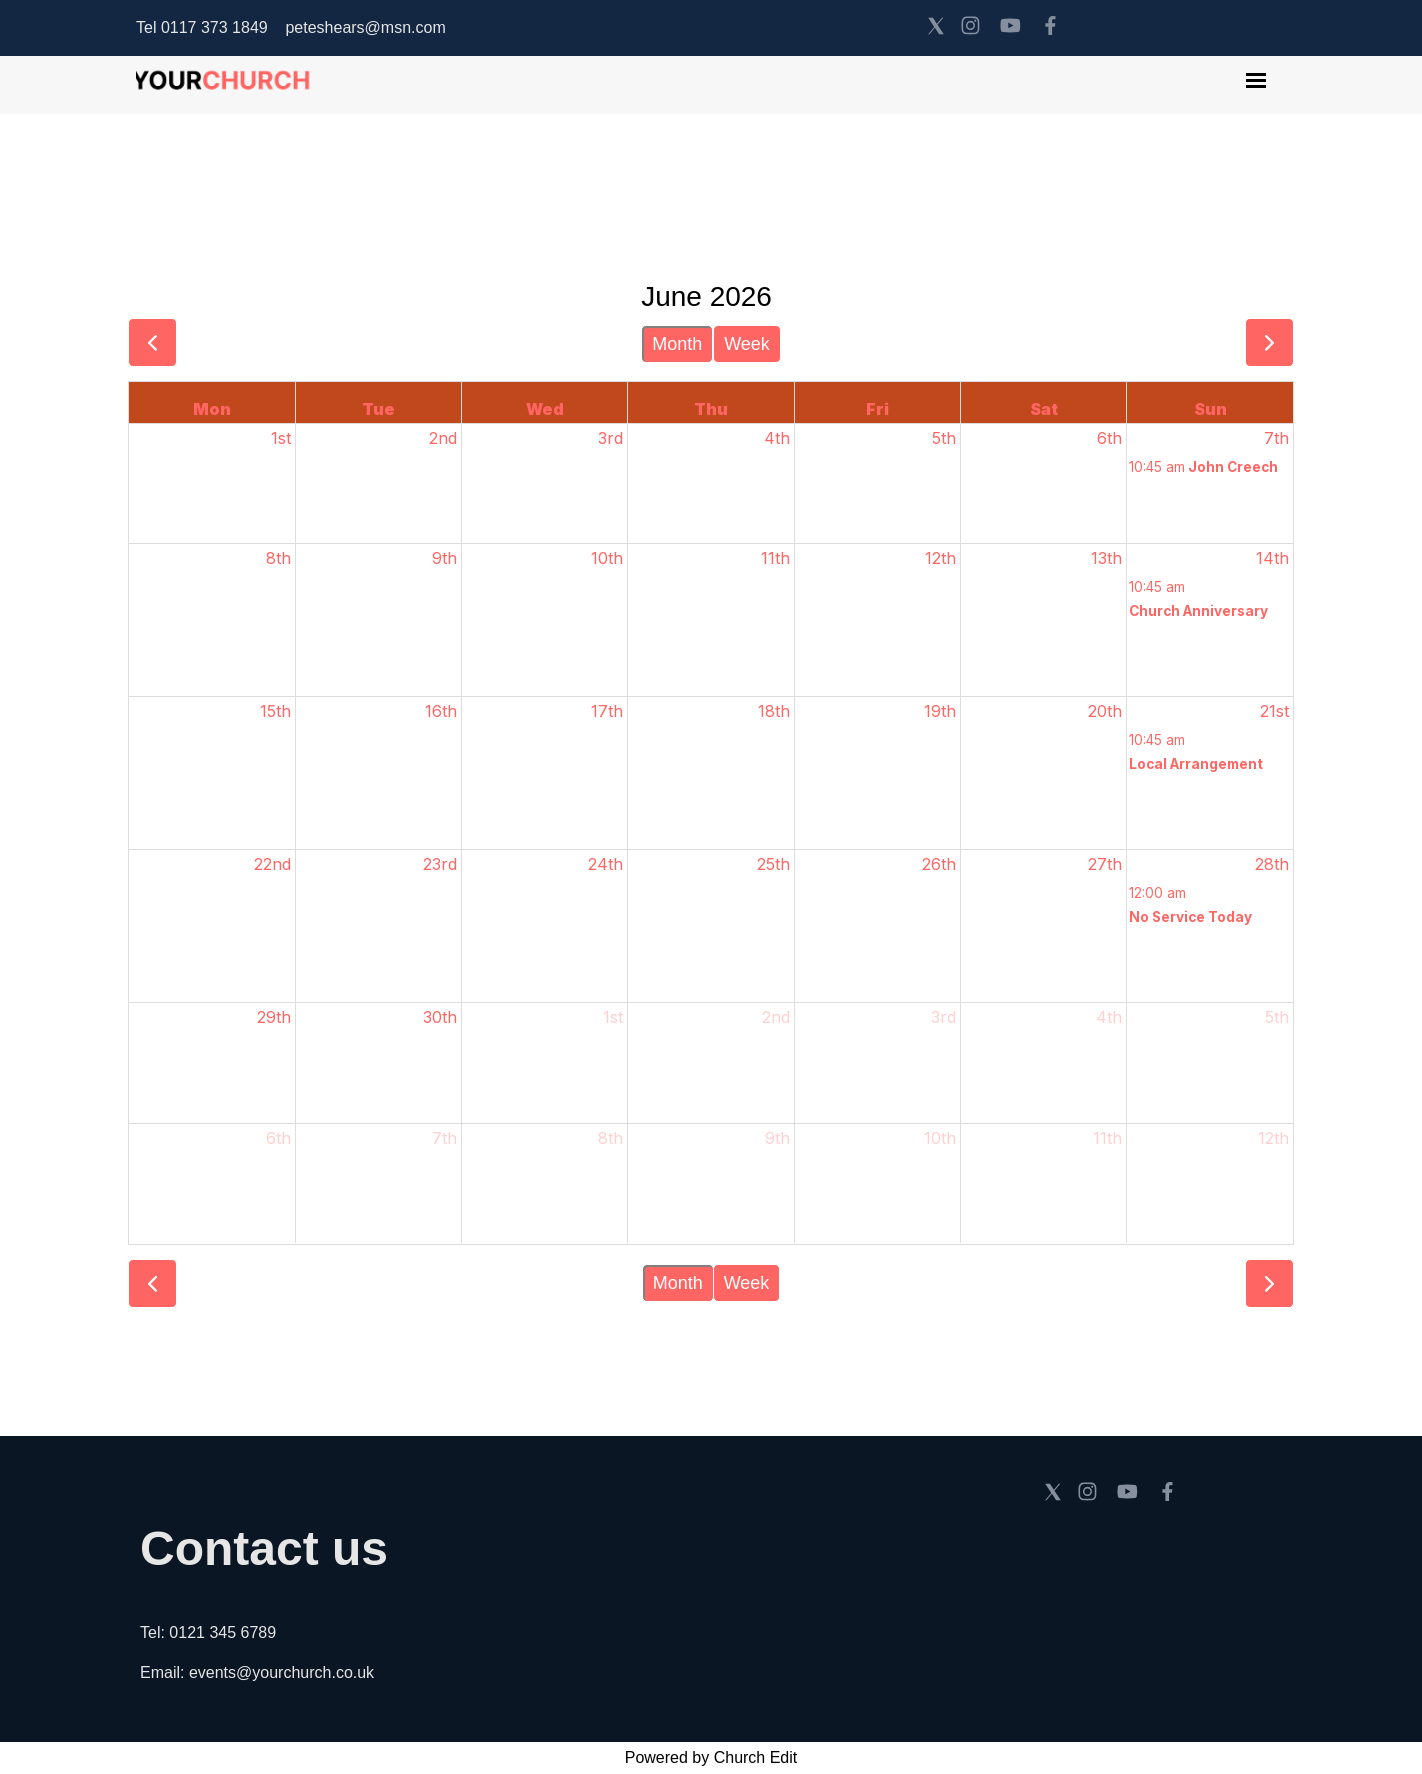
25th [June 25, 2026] (773, 864)
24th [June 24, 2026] (605, 864)
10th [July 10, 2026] (940, 1138)
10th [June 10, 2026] (607, 558)
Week (747, 344)
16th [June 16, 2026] (441, 711)
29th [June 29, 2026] (274, 1017)
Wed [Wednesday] (545, 409)
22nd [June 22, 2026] (272, 864)
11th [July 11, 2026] (1107, 1138)
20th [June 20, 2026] (1105, 711)
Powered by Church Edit (711, 1757)
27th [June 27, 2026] (1105, 864)
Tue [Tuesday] (378, 409)
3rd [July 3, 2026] (943, 1017)
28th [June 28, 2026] (1272, 864)
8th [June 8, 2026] (278, 558)
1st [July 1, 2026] (613, 1017)
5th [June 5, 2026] (944, 438)
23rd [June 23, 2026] (440, 864)
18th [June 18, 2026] (774, 711)
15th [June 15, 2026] (275, 711)
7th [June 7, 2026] (1276, 438)
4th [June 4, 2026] (777, 438)
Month (677, 344)
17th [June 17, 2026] (607, 711)
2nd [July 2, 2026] (776, 1017)
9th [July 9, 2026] (777, 1138)
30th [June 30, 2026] (440, 1017)
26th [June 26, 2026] (939, 864)
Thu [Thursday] (711, 409)
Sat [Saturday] (1044, 409)
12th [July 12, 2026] (1273, 1138)
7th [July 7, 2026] (444, 1138)
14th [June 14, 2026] (1272, 558)
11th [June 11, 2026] (775, 558)
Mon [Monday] (212, 409)
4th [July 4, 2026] (1109, 1017)
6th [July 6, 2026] (278, 1138)
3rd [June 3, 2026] (610, 438)
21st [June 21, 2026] (1274, 711)
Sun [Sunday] (1210, 409)
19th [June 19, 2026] (940, 711)
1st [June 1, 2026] (281, 438)
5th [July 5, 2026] (1277, 1017)
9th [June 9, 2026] (444, 558)
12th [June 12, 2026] (940, 558)
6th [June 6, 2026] (1109, 438)
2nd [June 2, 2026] (443, 438)
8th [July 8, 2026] (610, 1138)
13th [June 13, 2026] (1106, 558)
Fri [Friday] (877, 409)
